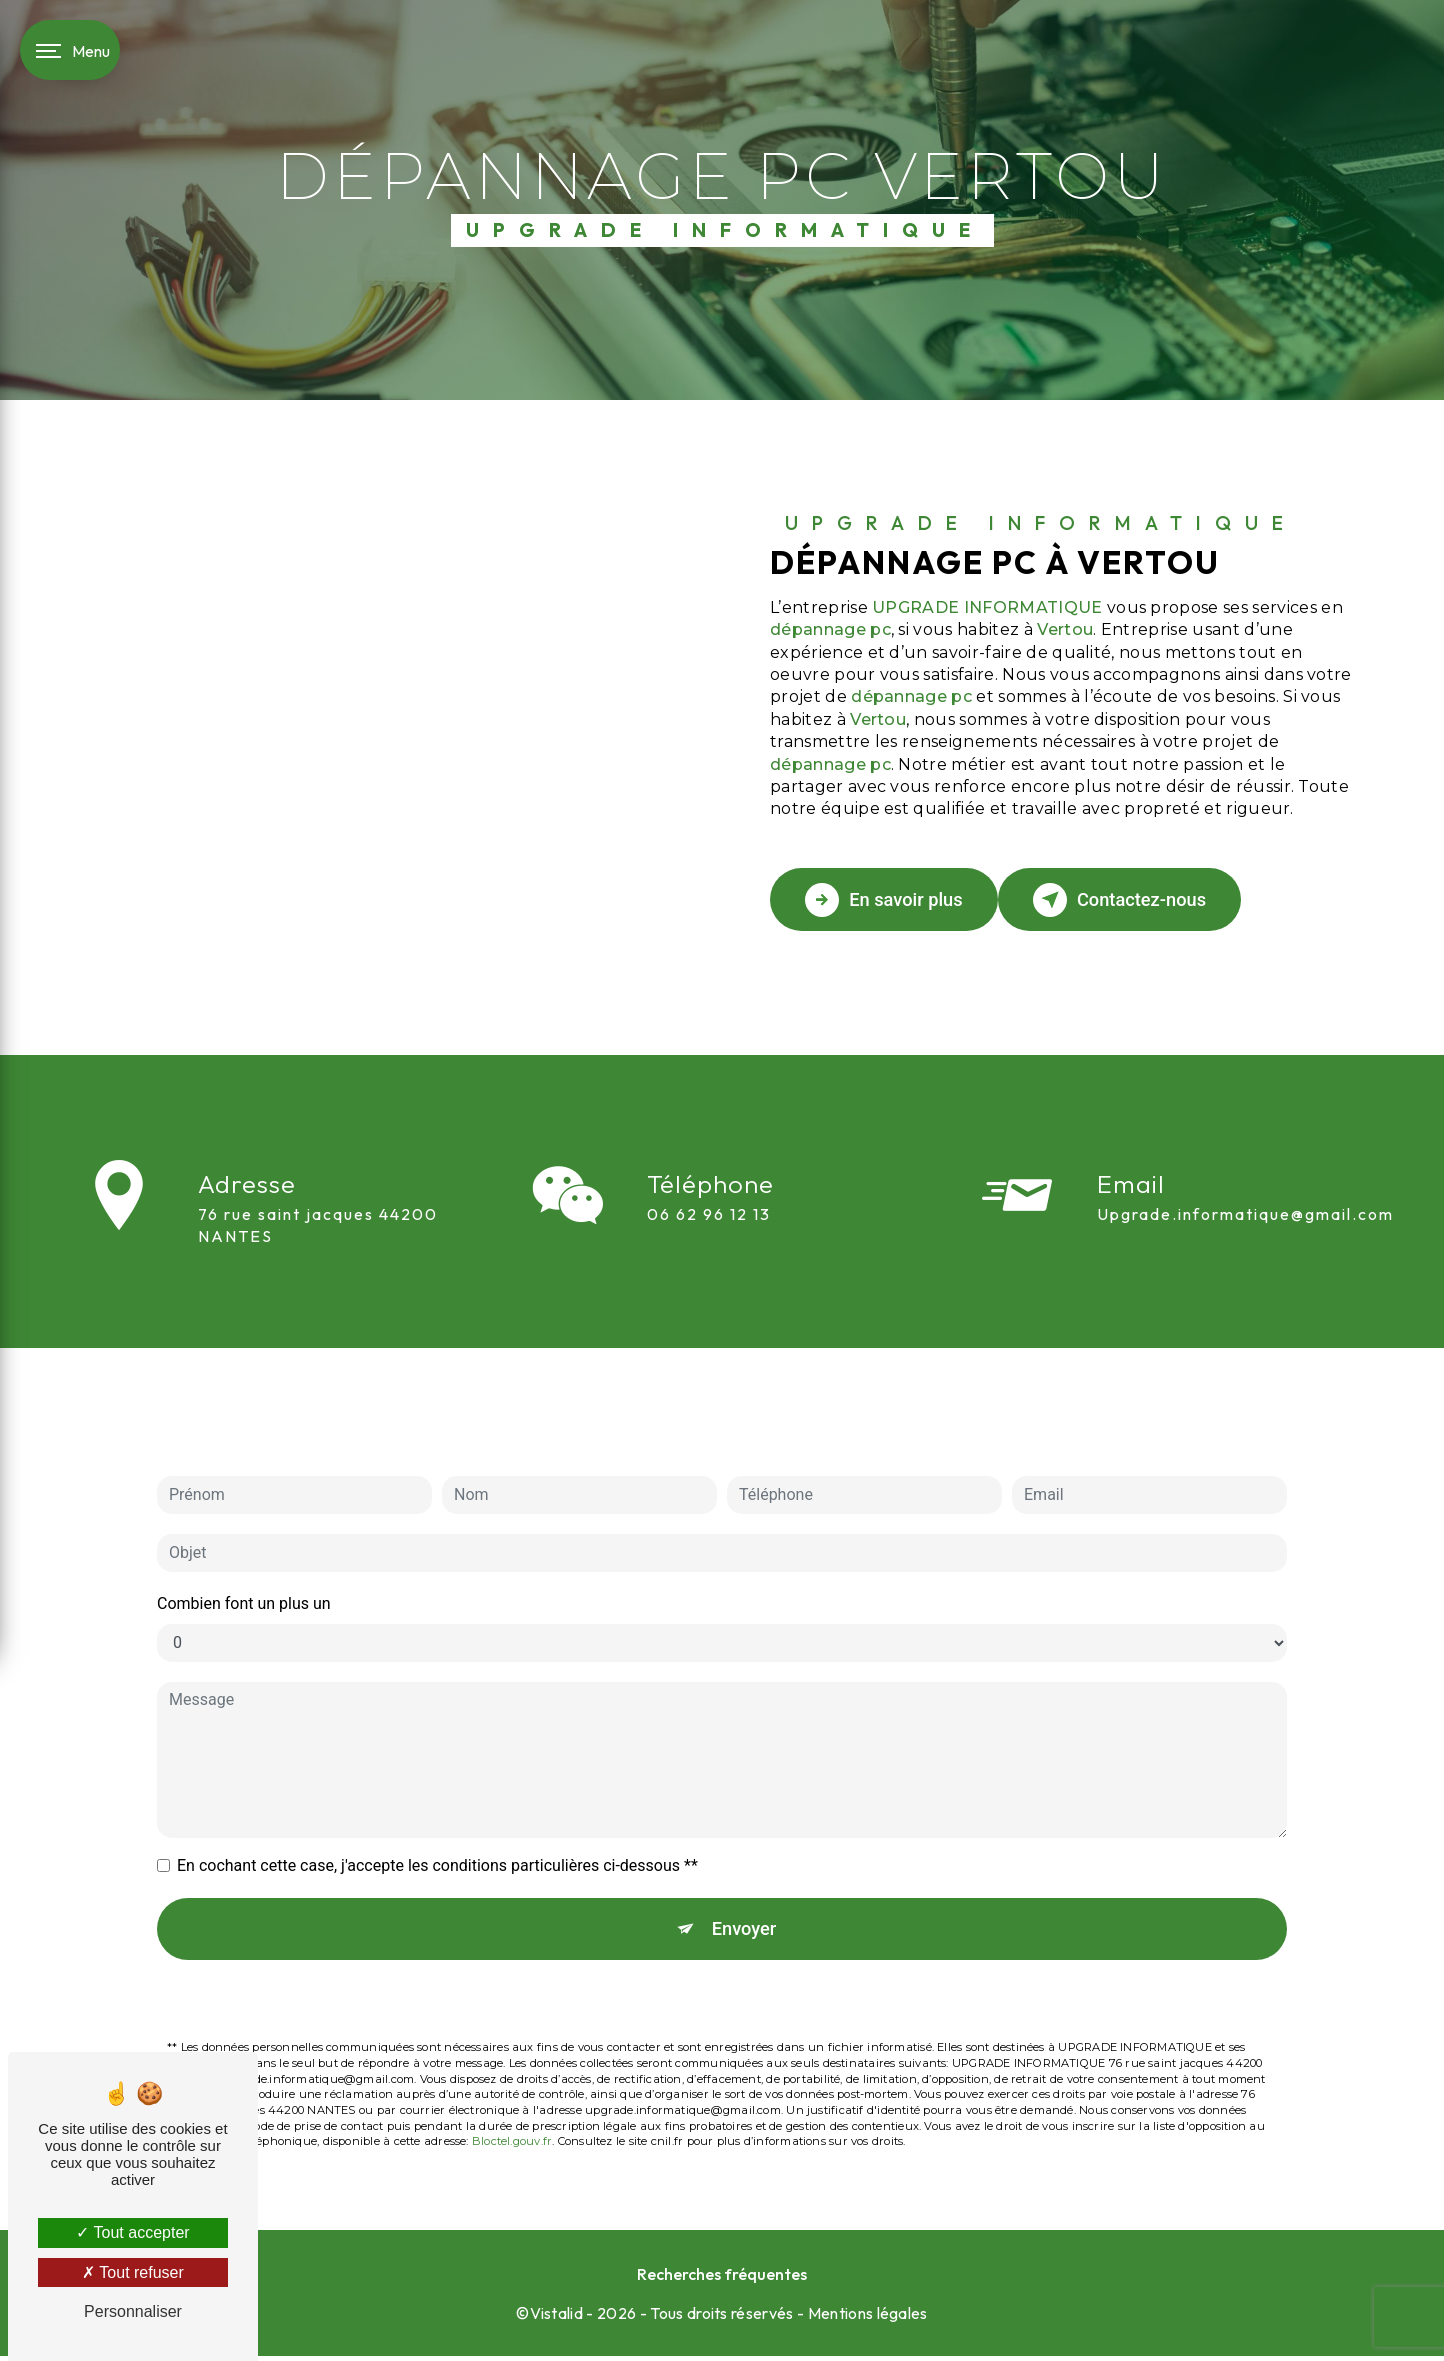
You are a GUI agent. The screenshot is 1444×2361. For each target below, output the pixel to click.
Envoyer (745, 1873)
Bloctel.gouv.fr (512, 2089)
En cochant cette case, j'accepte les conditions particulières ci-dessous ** (437, 1808)
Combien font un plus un (244, 1546)
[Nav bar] (70, 50)
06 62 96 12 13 (709, 1271)
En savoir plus (892, 900)
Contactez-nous (1146, 900)
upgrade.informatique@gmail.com (1245, 1157)
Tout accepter (132, 2232)
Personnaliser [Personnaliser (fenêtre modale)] (133, 2311)
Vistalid (557, 2317)
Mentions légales (868, 2317)
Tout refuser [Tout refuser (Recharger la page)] (133, 2272)
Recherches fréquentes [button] (722, 2278)
